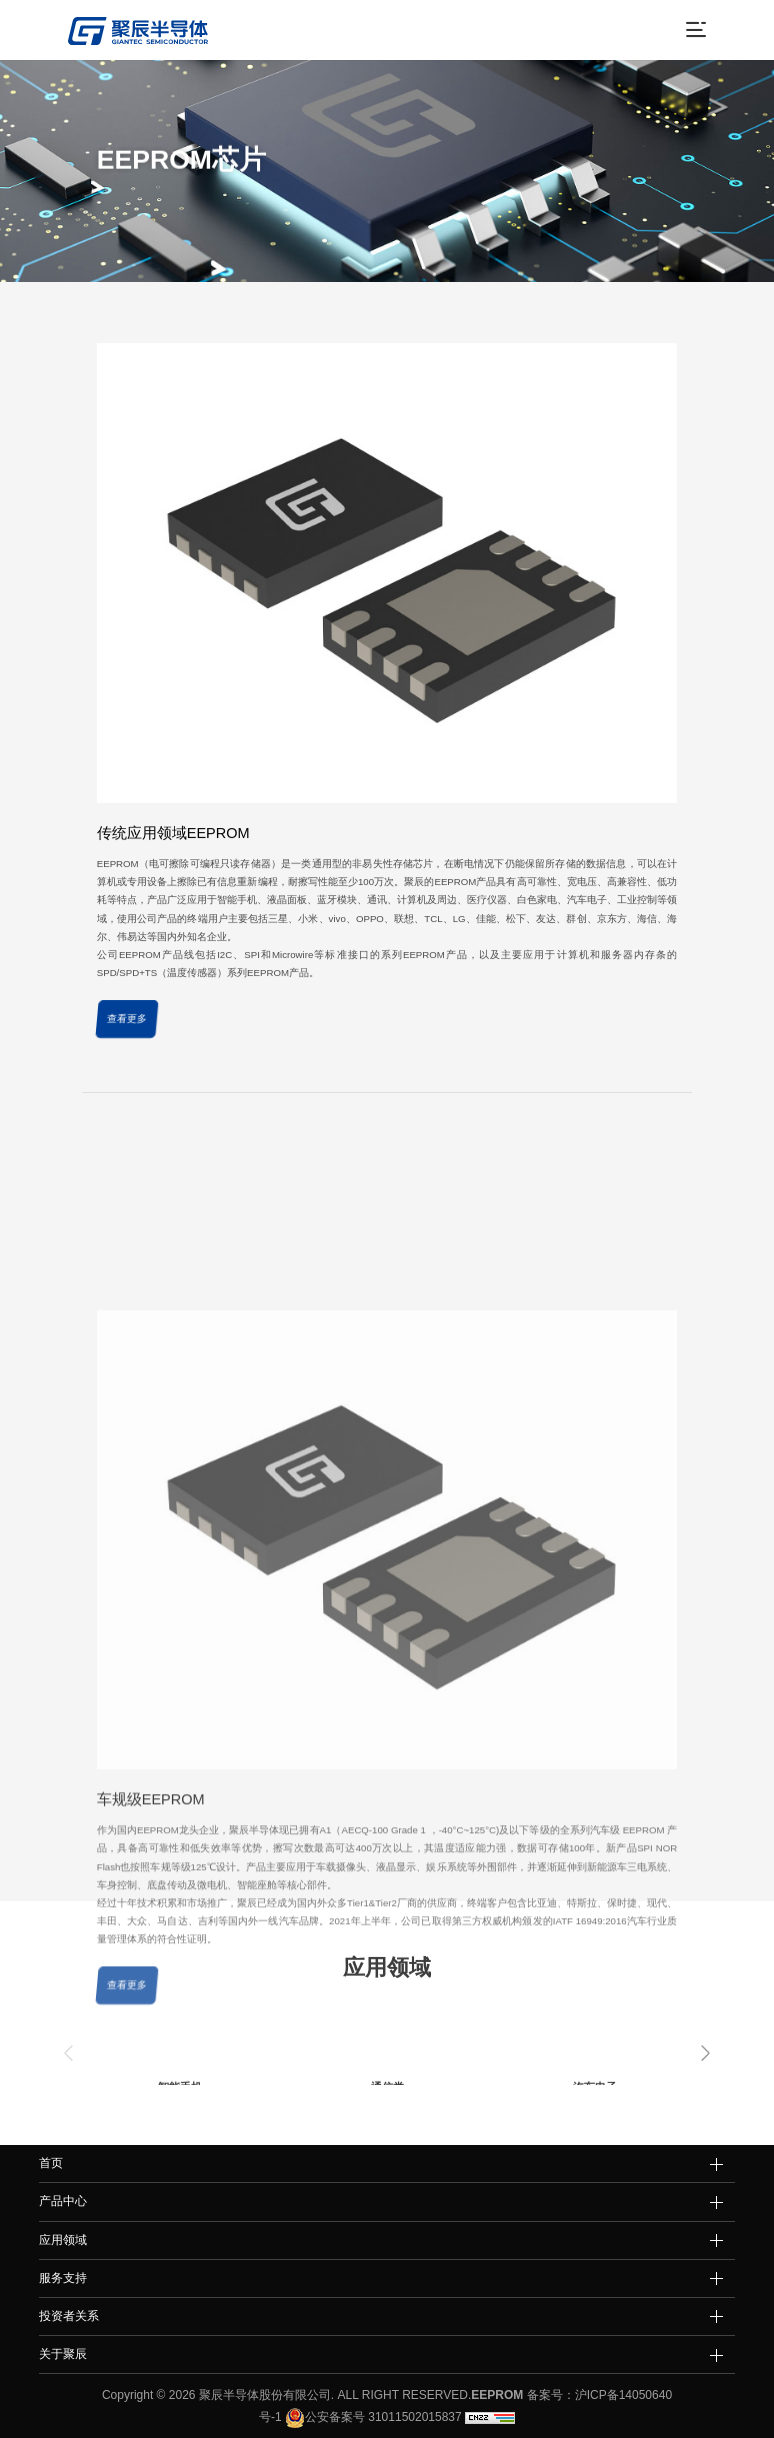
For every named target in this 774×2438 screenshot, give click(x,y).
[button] (705, 2053)
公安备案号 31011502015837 (372, 2417)
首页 (198, 198)
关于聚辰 (63, 2354)
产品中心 (239, 198)
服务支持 (63, 2278)
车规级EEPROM (151, 2014)
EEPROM (497, 2395)
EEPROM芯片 (301, 198)
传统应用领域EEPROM (173, 857)
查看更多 (126, 1043)
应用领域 (63, 2240)
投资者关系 (69, 2316)
